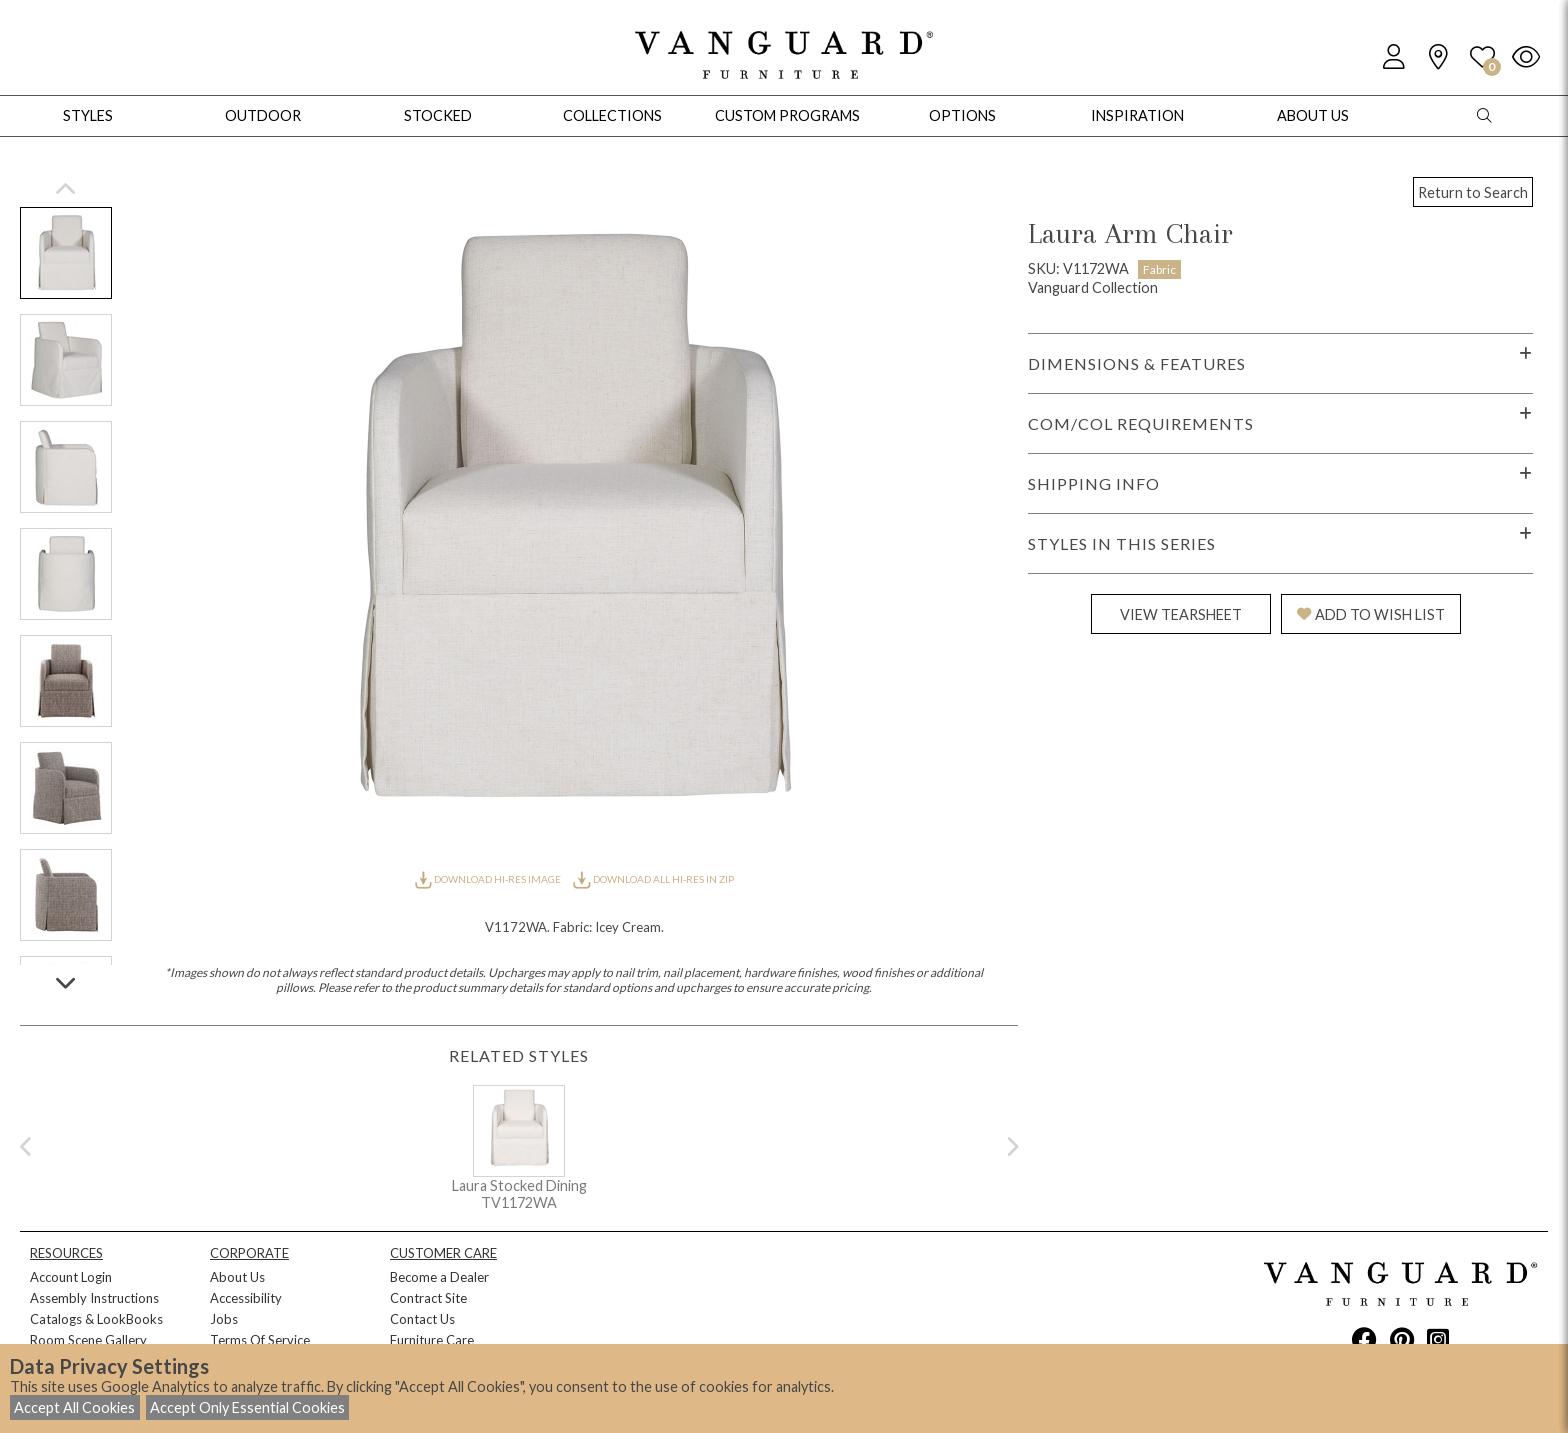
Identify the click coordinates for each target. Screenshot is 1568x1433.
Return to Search (1473, 192)
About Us (237, 1277)
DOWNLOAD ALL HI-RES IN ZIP (653, 879)
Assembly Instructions (94, 1298)
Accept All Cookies (74, 1407)
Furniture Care (432, 1340)
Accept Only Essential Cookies (247, 1407)
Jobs (224, 1319)
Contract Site (428, 1298)
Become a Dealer (439, 1277)
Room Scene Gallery (88, 1340)
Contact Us (422, 1319)
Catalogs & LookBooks (96, 1319)
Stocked (438, 115)
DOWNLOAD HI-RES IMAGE (489, 879)
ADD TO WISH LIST (1371, 614)
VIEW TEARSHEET (1181, 614)
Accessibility (246, 1298)
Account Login (71, 1277)
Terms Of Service (260, 1340)
